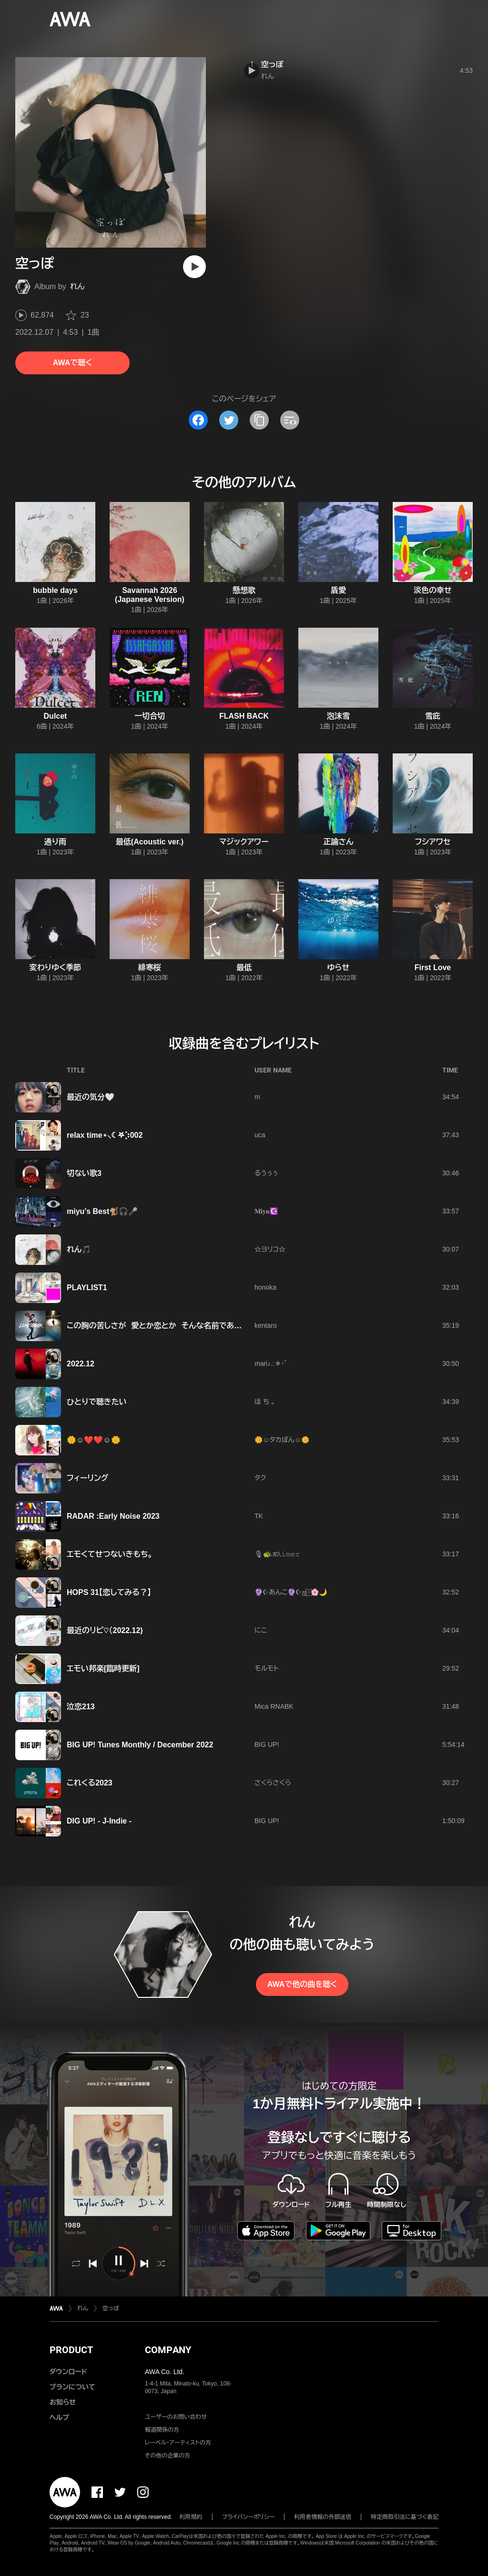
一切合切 (149, 716)
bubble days (55, 590)
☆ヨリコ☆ (269, 1249)
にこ (260, 1630)
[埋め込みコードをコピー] (289, 420)
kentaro (265, 1325)
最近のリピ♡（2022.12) (105, 1630)
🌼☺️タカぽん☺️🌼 (281, 1439)
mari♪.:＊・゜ (270, 1363)
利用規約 (191, 2517)
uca (259, 1135)
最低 (244, 967)
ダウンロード (68, 2372)
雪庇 (432, 716)
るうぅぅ (266, 1173)
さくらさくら (272, 1782)
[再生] (194, 266)
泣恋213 (81, 1707)
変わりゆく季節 (55, 967)
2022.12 (80, 1364)
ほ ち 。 (264, 1401)
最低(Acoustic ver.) (149, 842)
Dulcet (55, 716)
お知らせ (63, 2402)
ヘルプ (59, 2417)
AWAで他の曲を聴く (302, 1984)
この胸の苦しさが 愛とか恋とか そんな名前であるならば (165, 1326)
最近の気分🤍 (90, 1097)
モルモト (266, 1668)
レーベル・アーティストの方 (178, 2442)
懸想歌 (244, 590)
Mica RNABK (274, 1706)
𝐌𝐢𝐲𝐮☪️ (266, 1211)
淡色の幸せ (433, 590)
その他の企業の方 (167, 2455)
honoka (265, 1287)
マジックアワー (243, 842)
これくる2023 (89, 1783)
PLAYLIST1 (87, 1287)
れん (77, 286)
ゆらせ (338, 967)
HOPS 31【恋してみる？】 (109, 1592)
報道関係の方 (162, 2429)
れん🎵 (79, 1249)
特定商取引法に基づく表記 (404, 2517)
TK (258, 1516)
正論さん (338, 842)
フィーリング (88, 1478)
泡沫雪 (338, 716)
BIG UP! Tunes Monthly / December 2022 (140, 1745)
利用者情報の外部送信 (322, 2517)
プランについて (72, 2387)
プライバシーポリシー (248, 2517)
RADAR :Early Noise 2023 (113, 1516)
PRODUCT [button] (71, 2349)
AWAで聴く (72, 363)
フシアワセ (432, 842)
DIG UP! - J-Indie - (99, 1821)
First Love (433, 967)
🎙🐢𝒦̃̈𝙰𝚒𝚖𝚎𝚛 (277, 1554)
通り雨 (55, 842)
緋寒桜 (149, 967)
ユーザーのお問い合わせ (176, 2417)
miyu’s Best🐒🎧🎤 (102, 1211)
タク (260, 1478)
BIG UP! (266, 1744)
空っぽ (272, 64)
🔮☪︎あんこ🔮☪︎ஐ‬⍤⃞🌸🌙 (290, 1592)
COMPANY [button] (168, 2349)
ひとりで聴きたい (97, 1402)
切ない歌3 (84, 1173)
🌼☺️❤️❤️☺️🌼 (94, 1440)
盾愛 (338, 590)
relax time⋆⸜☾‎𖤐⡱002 (104, 1135)
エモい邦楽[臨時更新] (103, 1668)
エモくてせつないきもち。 (109, 1554)
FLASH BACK (244, 716)
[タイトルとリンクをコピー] (259, 420)
